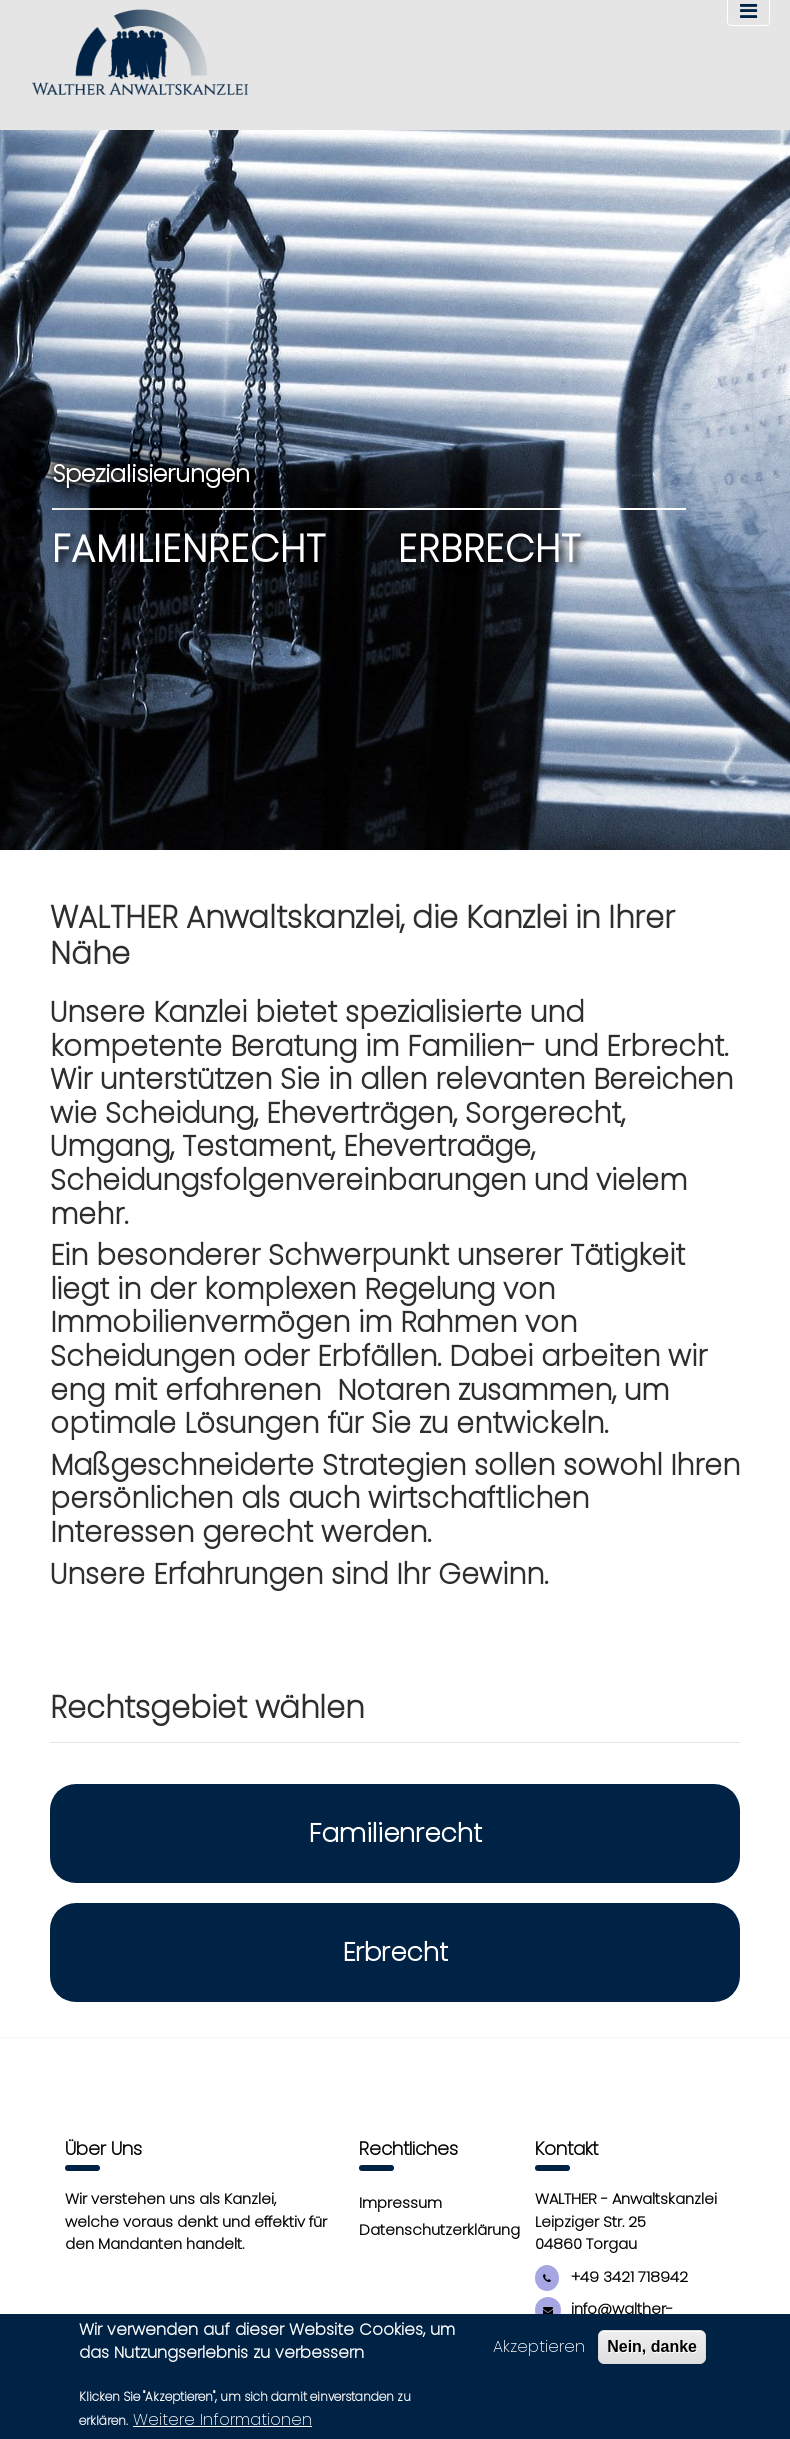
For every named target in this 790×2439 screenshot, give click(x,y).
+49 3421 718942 (611, 2276)
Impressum (400, 2202)
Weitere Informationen (222, 2421)
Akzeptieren (539, 2348)
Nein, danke (652, 2348)
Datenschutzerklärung (439, 2229)
